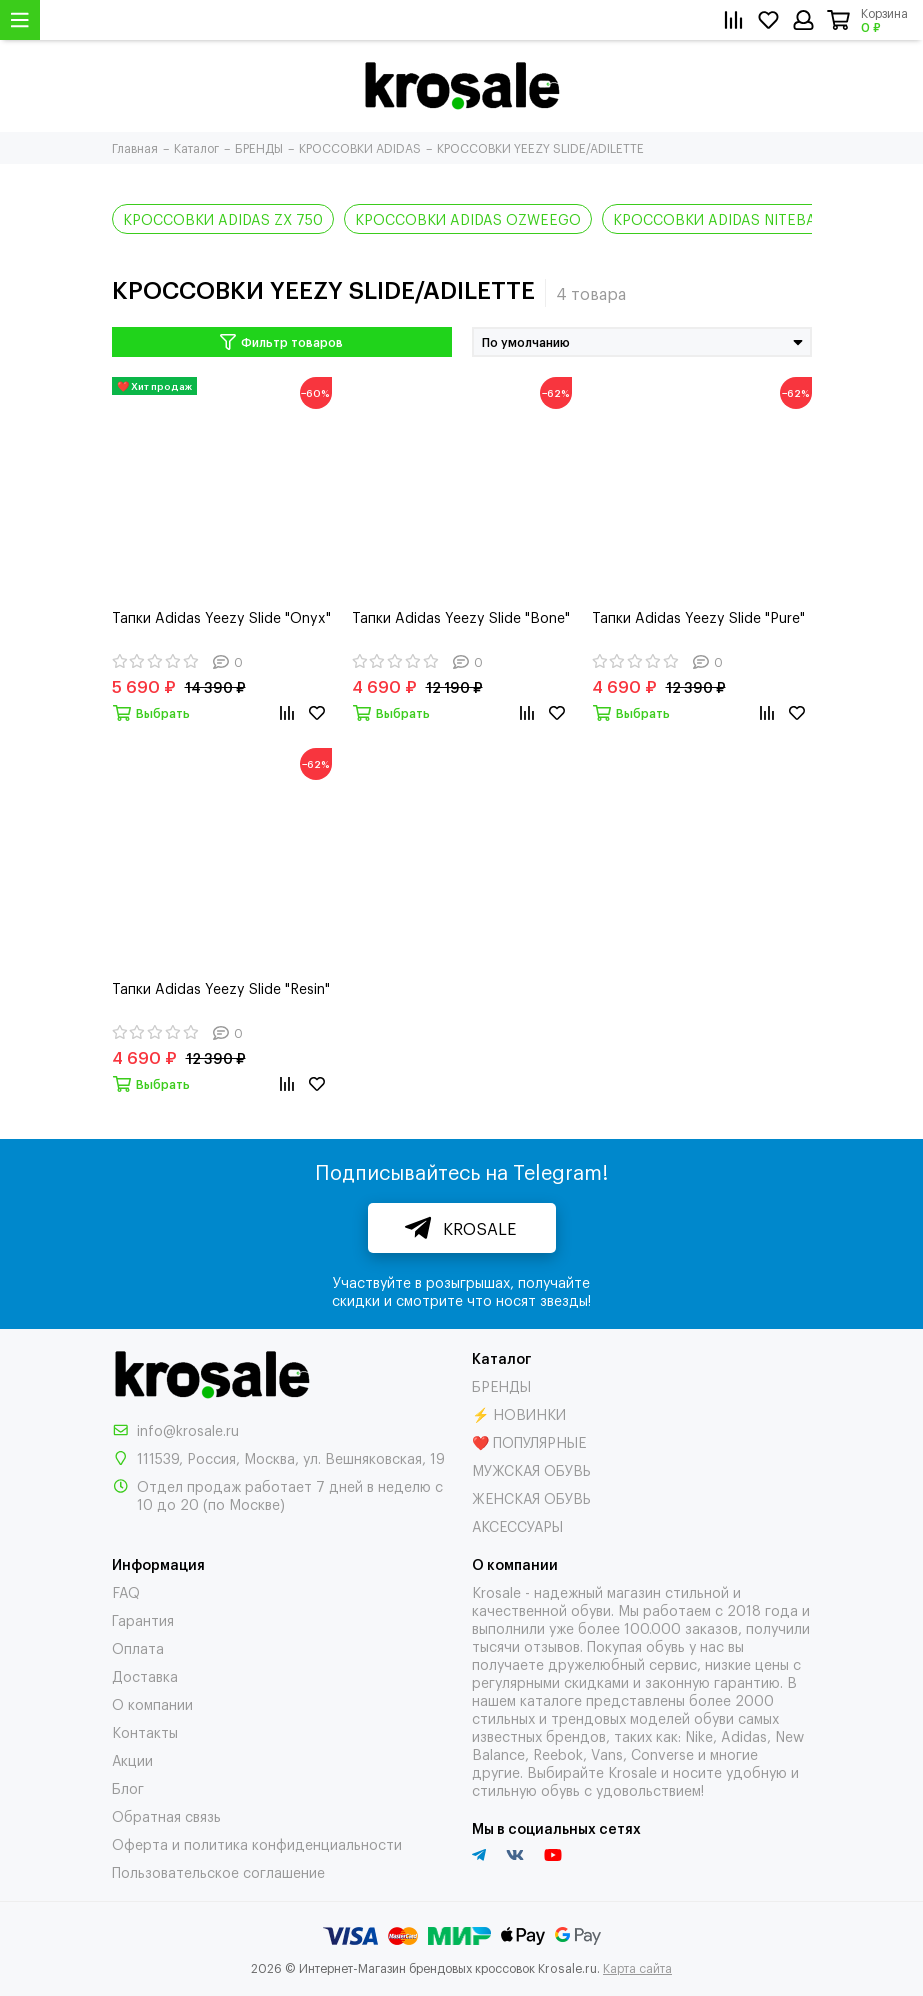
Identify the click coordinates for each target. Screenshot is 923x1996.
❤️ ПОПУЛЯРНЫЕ (529, 1441)
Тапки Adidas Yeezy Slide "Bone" (461, 616)
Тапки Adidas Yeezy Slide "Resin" (221, 987)
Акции (132, 1759)
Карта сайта (637, 1968)
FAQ (126, 1591)
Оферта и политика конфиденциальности (257, 1843)
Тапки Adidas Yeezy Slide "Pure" (698, 616)
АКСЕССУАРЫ (517, 1525)
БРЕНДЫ (501, 1385)
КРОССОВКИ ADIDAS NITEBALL (722, 218)
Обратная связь (166, 1815)
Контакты (145, 1731)
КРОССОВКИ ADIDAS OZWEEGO (468, 218)
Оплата (138, 1647)
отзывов (552, 1645)
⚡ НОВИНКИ (519, 1413)
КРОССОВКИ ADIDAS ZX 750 (223, 218)
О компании (152, 1703)
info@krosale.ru (188, 1429)
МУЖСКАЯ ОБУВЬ (531, 1469)
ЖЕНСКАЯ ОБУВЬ (531, 1497)
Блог (128, 1787)
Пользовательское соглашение (218, 1871)
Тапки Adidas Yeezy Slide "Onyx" (221, 616)
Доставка (145, 1675)
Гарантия (143, 1619)
